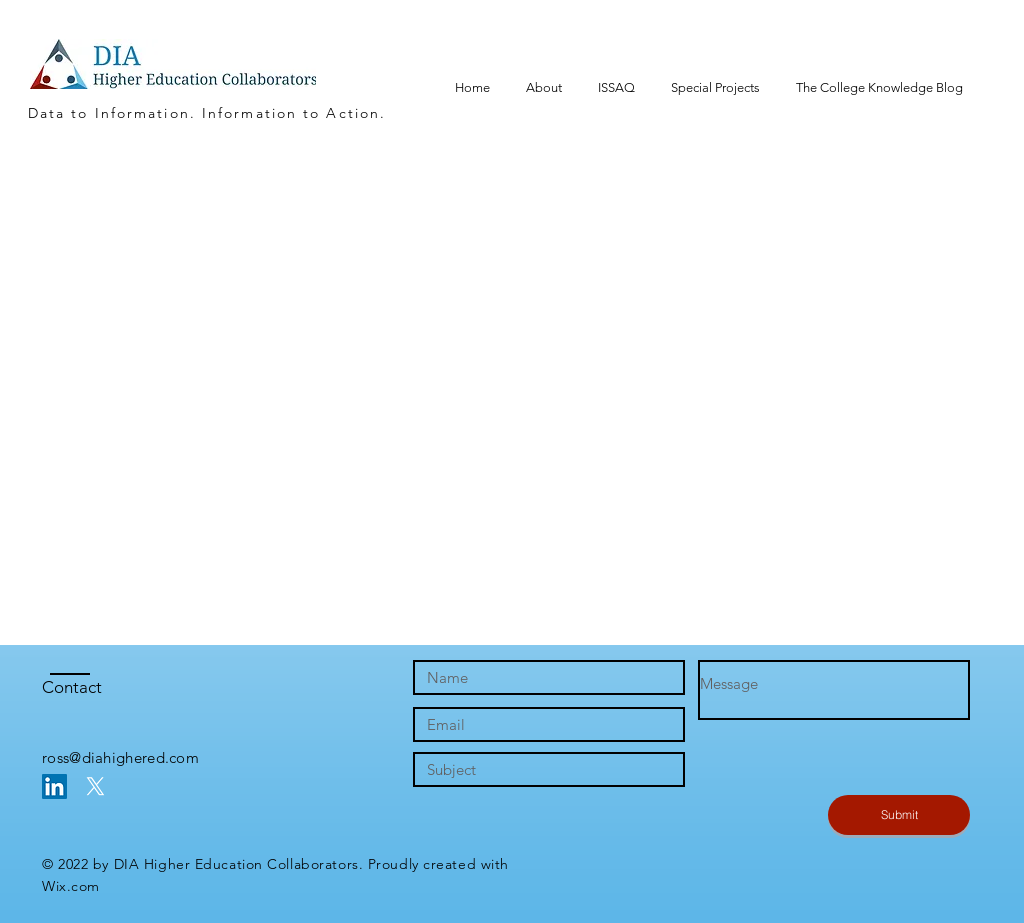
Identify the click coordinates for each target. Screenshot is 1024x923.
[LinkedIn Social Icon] (54, 786)
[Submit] (899, 815)
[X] (95, 786)
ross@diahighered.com (120, 757)
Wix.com (71, 886)
